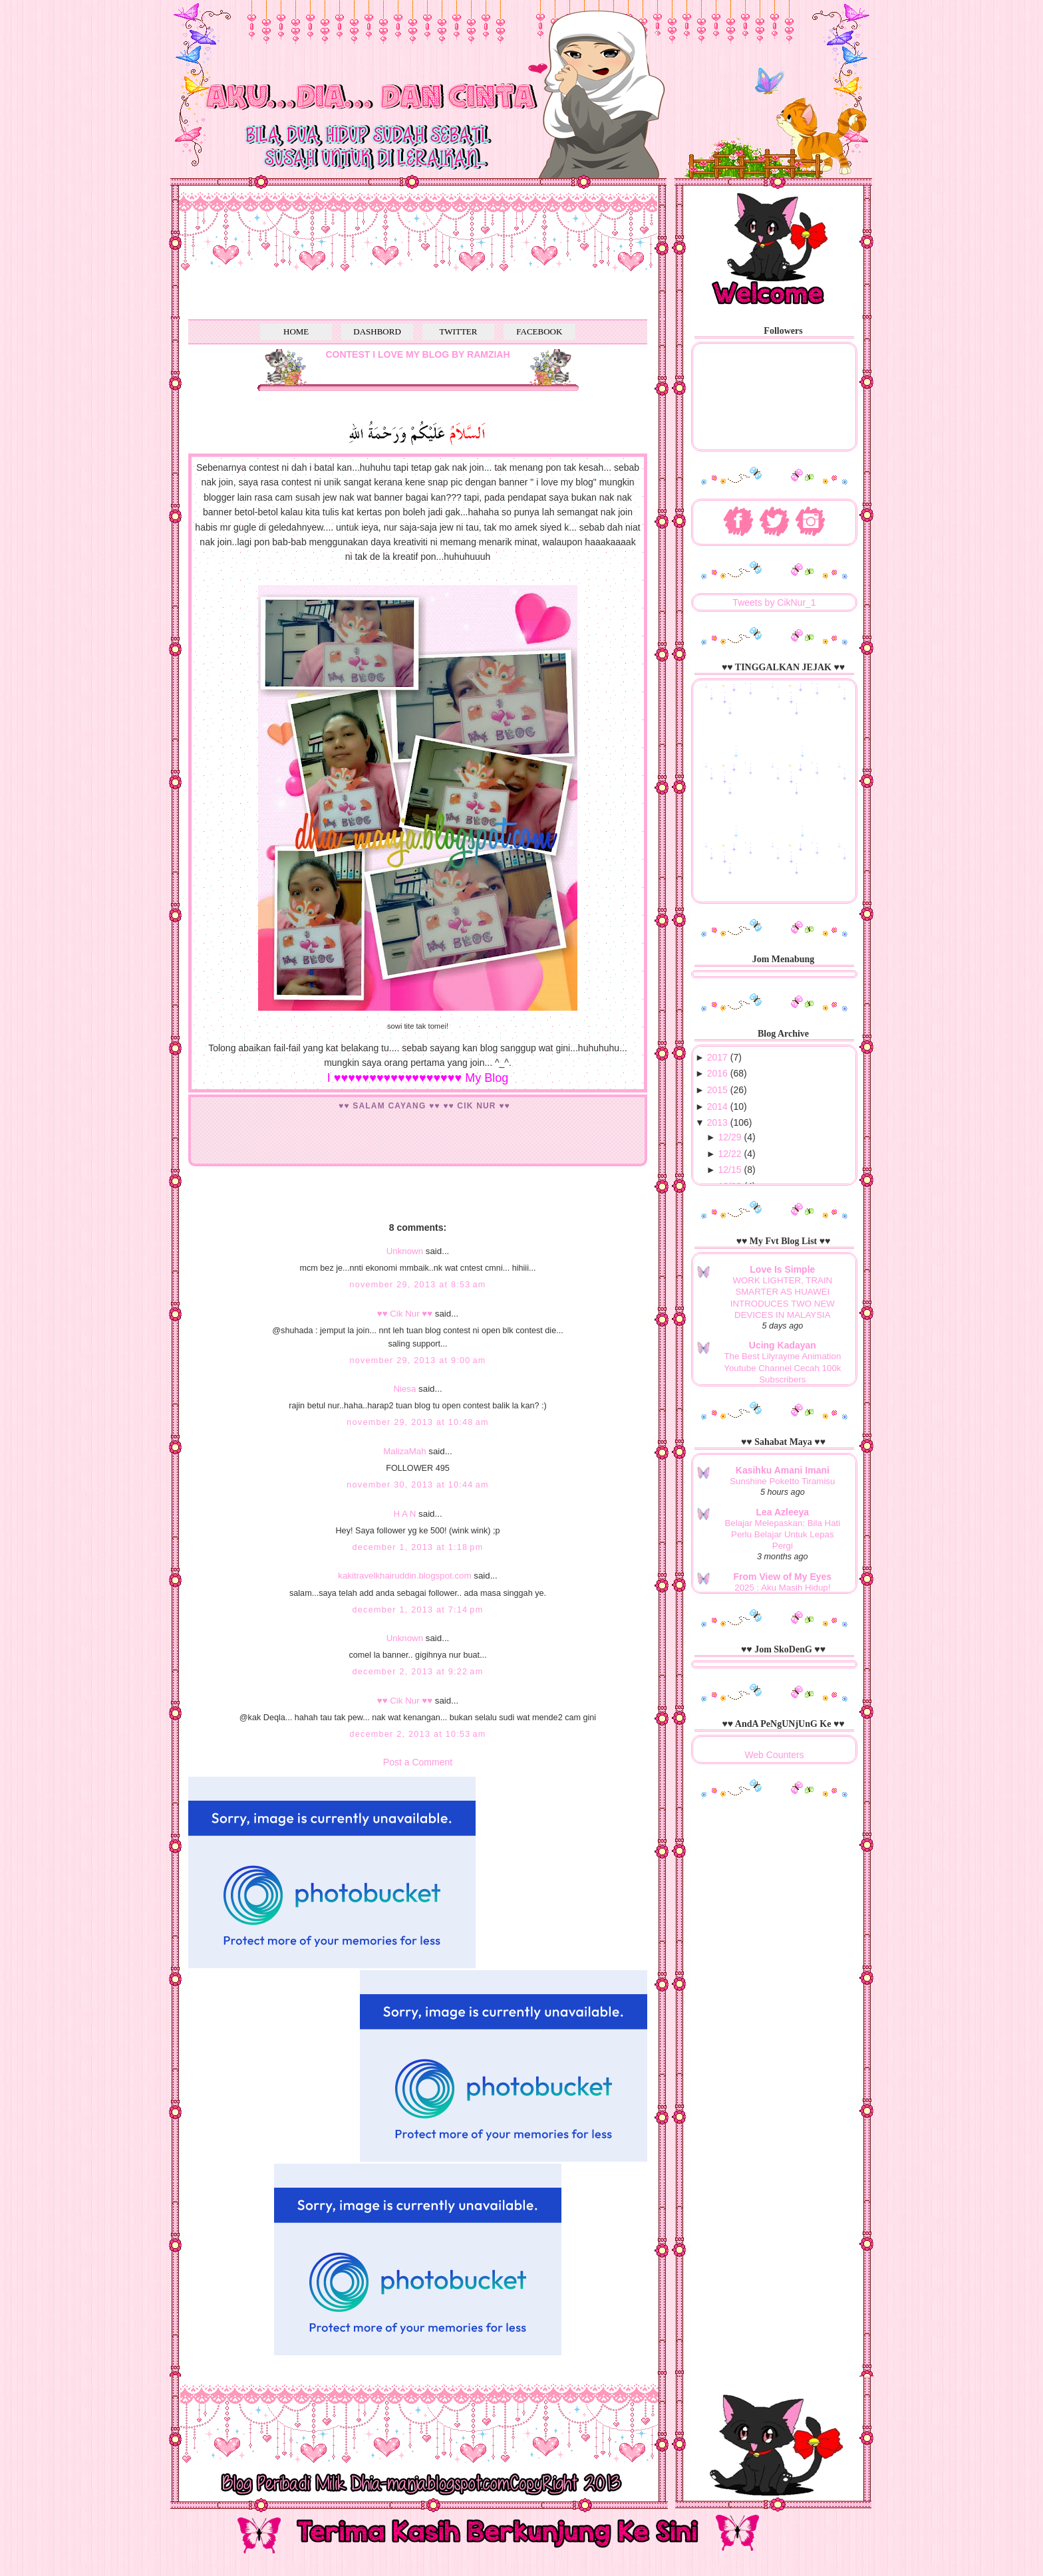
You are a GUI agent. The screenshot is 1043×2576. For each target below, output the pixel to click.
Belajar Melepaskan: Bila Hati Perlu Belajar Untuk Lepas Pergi (783, 1534)
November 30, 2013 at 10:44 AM (417, 1484)
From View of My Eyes (783, 1576)
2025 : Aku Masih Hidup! (782, 1588)
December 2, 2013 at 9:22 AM (418, 1671)
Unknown (404, 1251)
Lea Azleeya (783, 1512)
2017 (717, 1057)
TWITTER (458, 331)
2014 (717, 1106)
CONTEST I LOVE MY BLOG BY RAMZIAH (417, 354)
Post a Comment (417, 1762)
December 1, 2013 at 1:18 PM (418, 1547)
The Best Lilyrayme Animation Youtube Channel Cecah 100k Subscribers (782, 1367)
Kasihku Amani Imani (782, 1470)
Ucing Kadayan (782, 1345)
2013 (717, 1122)
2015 (717, 1090)
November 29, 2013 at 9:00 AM (417, 1360)
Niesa (404, 1389)
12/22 (730, 1153)
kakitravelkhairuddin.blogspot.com (404, 1576)
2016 (717, 1073)
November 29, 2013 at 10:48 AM (417, 1422)
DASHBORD (377, 331)
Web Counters (774, 1754)
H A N (404, 1514)
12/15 (730, 1169)
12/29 (730, 1137)
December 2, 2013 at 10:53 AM (417, 1734)
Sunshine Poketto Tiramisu (782, 1481)
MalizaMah (404, 1451)
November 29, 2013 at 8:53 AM (417, 1284)
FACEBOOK (539, 331)
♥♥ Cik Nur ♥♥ (404, 1314)
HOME (296, 331)
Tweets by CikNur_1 (774, 602)
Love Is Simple (782, 1269)
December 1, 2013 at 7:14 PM (418, 1609)
